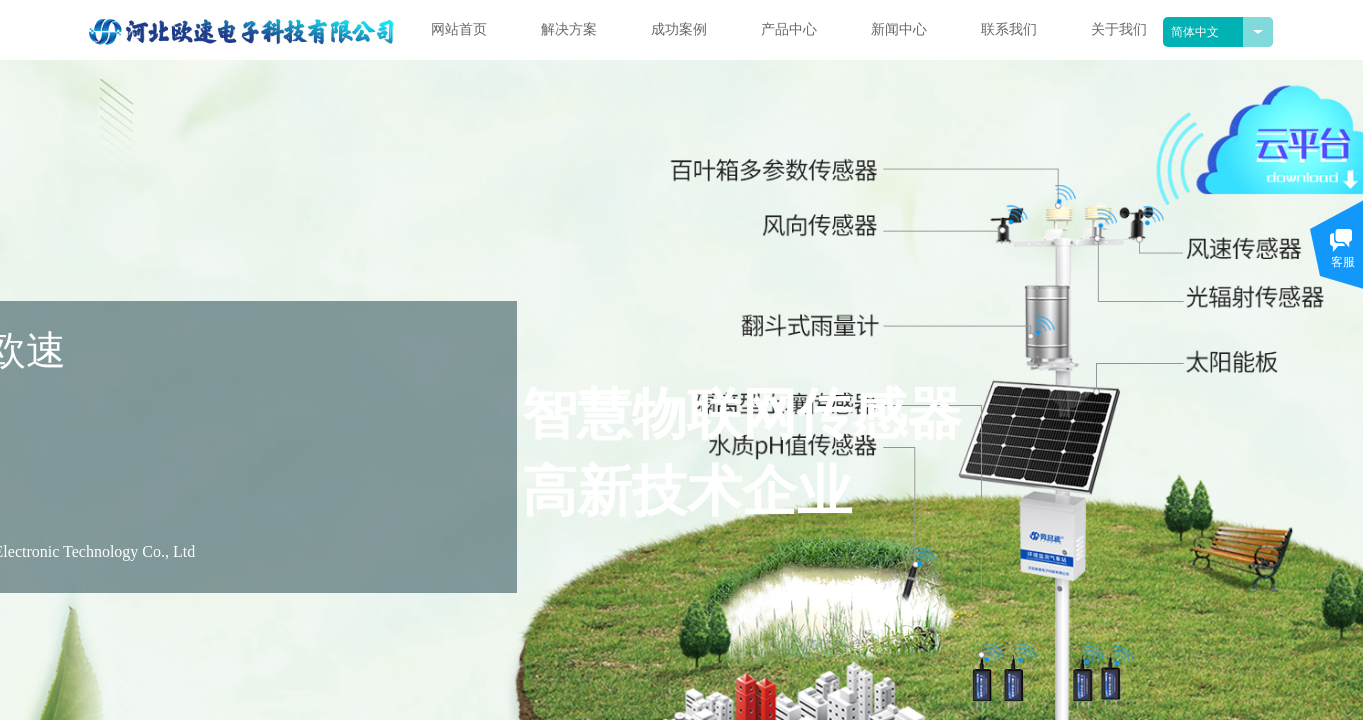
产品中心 (789, 29)
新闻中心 (899, 29)
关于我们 (1119, 29)
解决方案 (569, 29)
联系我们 (1009, 29)
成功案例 (679, 29)
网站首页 (459, 29)
